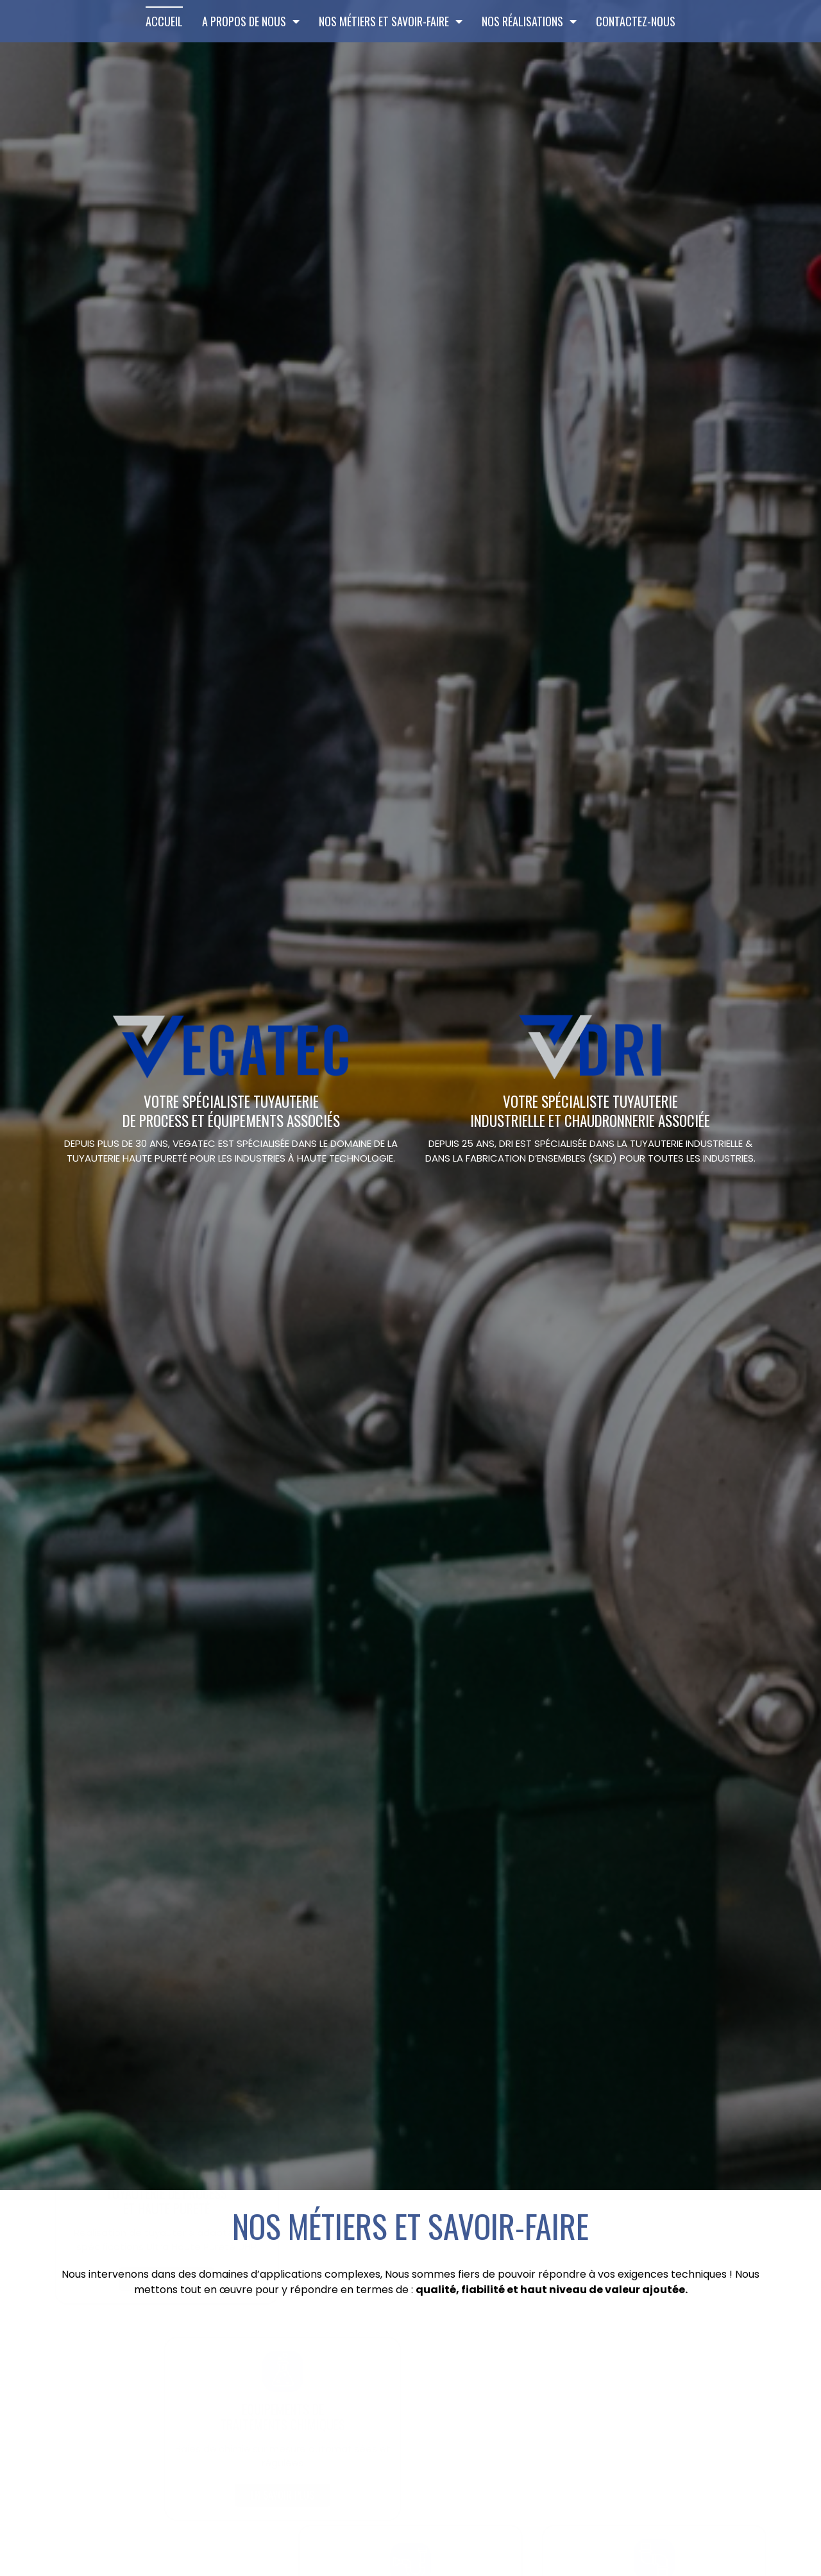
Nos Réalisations (529, 21)
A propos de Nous (251, 21)
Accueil (164, 21)
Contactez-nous (635, 21)
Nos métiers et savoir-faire (390, 21)
